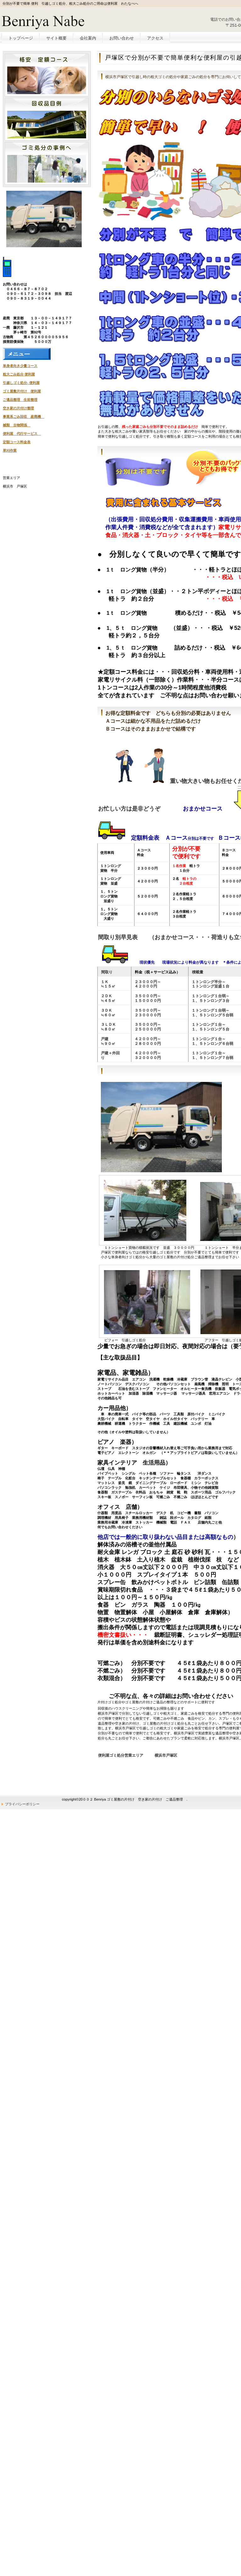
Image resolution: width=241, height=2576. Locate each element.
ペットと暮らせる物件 (47, 75)
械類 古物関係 (15, 425)
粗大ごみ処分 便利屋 (19, 374)
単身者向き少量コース (20, 366)
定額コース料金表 (16, 442)
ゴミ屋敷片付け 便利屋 (22, 391)
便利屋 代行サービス (20, 433)
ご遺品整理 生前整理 (20, 400)
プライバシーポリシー (22, 1804)
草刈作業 (10, 450)
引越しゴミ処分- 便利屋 (21, 383)
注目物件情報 (47, 163)
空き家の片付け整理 (18, 408)
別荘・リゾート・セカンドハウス (47, 119)
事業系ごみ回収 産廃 (20, 416)
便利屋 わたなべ (47, 20)
